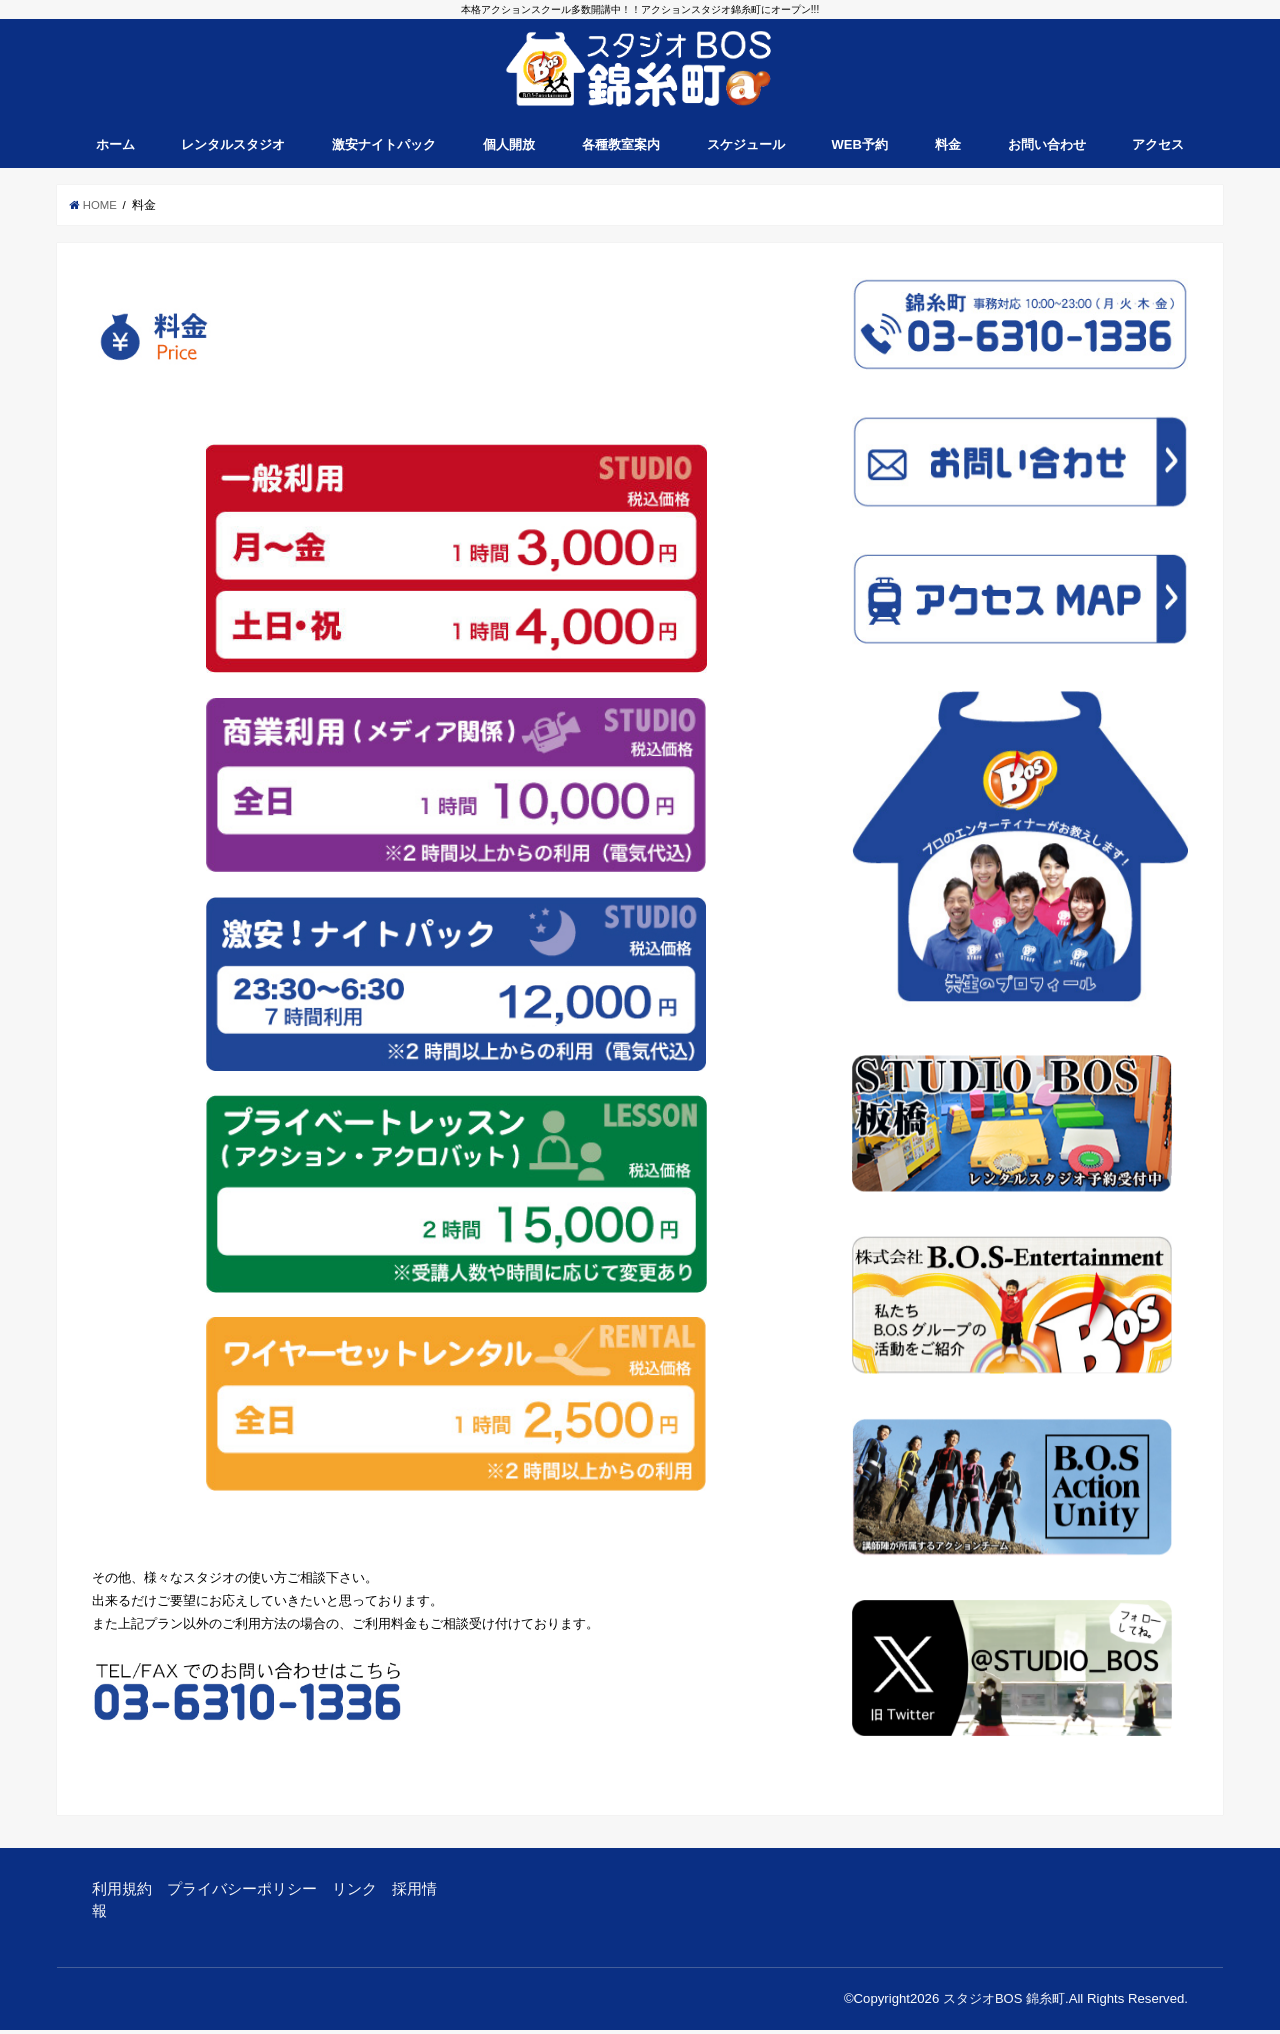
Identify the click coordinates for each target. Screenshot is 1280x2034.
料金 (948, 149)
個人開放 (509, 149)
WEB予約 (860, 149)
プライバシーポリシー (242, 1893)
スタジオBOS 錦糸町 (1004, 2002)
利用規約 (122, 1893)
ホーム (115, 149)
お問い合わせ (1047, 149)
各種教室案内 (621, 149)
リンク (354, 1893)
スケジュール (746, 149)
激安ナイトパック (384, 149)
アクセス (1158, 149)
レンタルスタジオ (233, 149)
